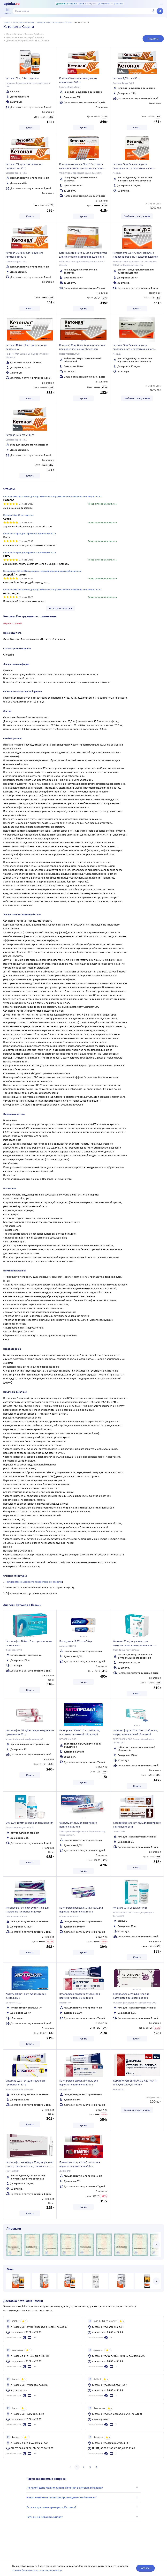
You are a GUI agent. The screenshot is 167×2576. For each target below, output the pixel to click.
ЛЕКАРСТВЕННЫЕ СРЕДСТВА (23, 22)
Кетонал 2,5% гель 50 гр (126, 78)
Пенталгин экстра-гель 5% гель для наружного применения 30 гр (79, 2164)
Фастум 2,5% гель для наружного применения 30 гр (78, 1824)
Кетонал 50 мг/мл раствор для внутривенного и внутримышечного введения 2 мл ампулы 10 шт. (133, 166)
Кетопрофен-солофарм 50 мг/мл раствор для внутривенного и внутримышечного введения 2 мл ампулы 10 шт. (29, 2164)
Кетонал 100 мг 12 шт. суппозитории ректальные (26, 347)
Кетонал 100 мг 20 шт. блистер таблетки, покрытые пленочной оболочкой (82, 347)
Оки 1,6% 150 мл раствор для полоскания (29, 1822)
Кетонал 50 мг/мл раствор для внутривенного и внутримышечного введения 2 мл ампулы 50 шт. (133, 347)
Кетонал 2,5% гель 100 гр (20, 434)
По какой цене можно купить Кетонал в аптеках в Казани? (82, 2487)
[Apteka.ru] (11, 4)
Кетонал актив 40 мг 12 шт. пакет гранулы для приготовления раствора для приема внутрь (83, 255)
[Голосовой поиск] (153, 11)
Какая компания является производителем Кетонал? (82, 2497)
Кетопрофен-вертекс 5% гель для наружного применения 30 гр (78, 2082)
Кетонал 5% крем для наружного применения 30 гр (24, 254)
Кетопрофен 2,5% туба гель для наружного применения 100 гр (131, 1995)
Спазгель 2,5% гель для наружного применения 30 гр (26, 2082)
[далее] (156, 2244)
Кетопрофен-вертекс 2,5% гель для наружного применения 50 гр (79, 1995)
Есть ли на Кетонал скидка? (82, 2517)
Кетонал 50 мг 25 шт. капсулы (22, 78)
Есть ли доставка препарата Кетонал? (82, 2507)
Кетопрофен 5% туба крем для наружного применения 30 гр (30, 1732)
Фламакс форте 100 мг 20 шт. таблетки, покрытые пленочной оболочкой (135, 1732)
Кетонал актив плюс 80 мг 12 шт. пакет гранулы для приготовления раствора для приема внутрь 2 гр (81, 166)
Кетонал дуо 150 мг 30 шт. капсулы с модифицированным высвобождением (135, 254)
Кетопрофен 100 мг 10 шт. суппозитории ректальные (29, 1643)
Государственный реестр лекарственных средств (34, 1581)
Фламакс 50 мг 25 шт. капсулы (130, 1907)
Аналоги (153, 38)
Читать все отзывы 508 (60, 608)
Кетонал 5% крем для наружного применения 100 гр (78, 80)
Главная (7, 22)
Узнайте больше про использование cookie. (37, 2570)
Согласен (145, 2568)
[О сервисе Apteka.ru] (161, 4)
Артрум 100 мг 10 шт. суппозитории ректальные (26, 1995)
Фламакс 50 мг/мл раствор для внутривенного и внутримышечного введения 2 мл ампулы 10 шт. (133, 1643)
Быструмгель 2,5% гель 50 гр (75, 1641)
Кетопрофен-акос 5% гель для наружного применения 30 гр (137, 1824)
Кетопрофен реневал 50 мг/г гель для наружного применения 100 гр (27, 1909)
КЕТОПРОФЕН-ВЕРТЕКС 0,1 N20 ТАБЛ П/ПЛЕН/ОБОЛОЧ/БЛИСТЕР (135, 2082)
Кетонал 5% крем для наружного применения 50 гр (24, 166)
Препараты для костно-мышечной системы (54, 22)
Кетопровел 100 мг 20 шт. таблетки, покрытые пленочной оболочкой (79, 1732)
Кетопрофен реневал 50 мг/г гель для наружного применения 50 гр (81, 1909)
